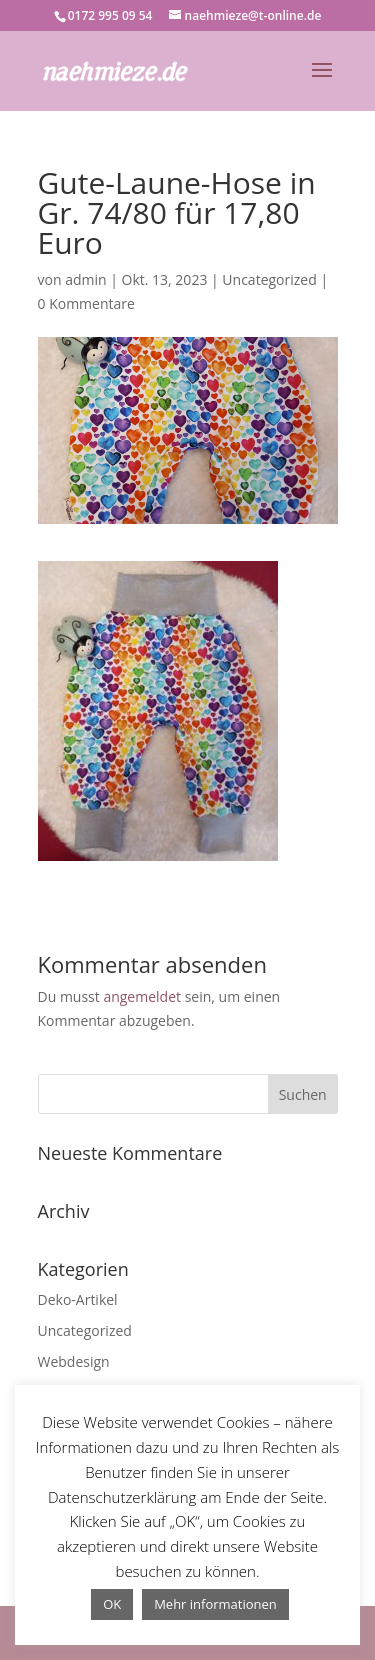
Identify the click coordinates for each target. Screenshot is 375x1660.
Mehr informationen (215, 1604)
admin (85, 279)
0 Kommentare (86, 303)
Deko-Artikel (78, 1299)
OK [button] (112, 1604)
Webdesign (74, 1361)
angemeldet (142, 996)
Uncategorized (269, 279)
